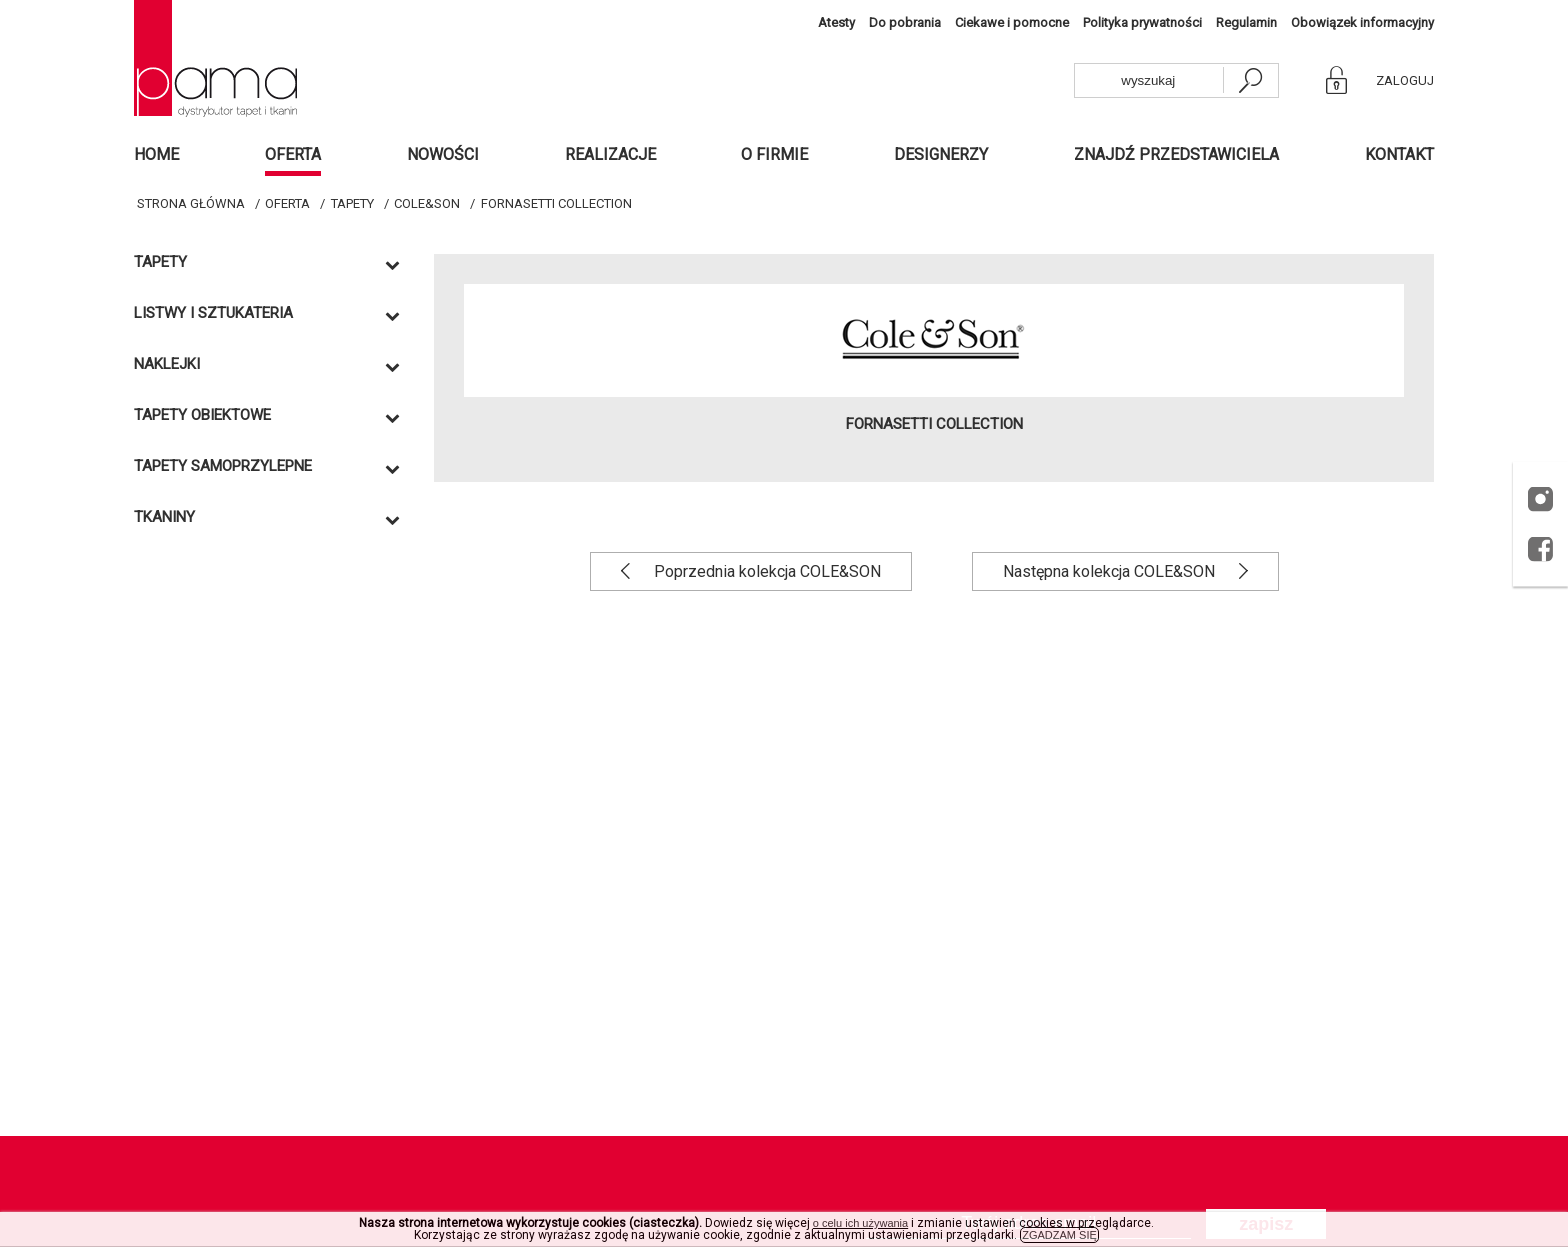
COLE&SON (427, 203)
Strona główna (191, 203)
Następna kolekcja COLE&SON (1111, 571)
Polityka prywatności (1142, 22)
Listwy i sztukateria (213, 313)
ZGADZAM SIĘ (1059, 1235)
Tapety (352, 203)
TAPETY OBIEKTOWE (202, 415)
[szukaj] (1250, 80)
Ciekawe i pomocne (1012, 22)
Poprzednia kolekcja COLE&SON (765, 571)
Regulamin (1246, 22)
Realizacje (610, 154)
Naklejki (167, 364)
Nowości (443, 154)
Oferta (293, 154)
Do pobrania (905, 22)
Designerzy (941, 154)
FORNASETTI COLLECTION (556, 203)
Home (156, 154)
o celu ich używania (860, 1223)
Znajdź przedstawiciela (1176, 154)
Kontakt (1399, 154)
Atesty (836, 22)
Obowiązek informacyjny (1362, 22)
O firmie (774, 154)
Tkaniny (164, 517)
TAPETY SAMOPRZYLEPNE (223, 466)
